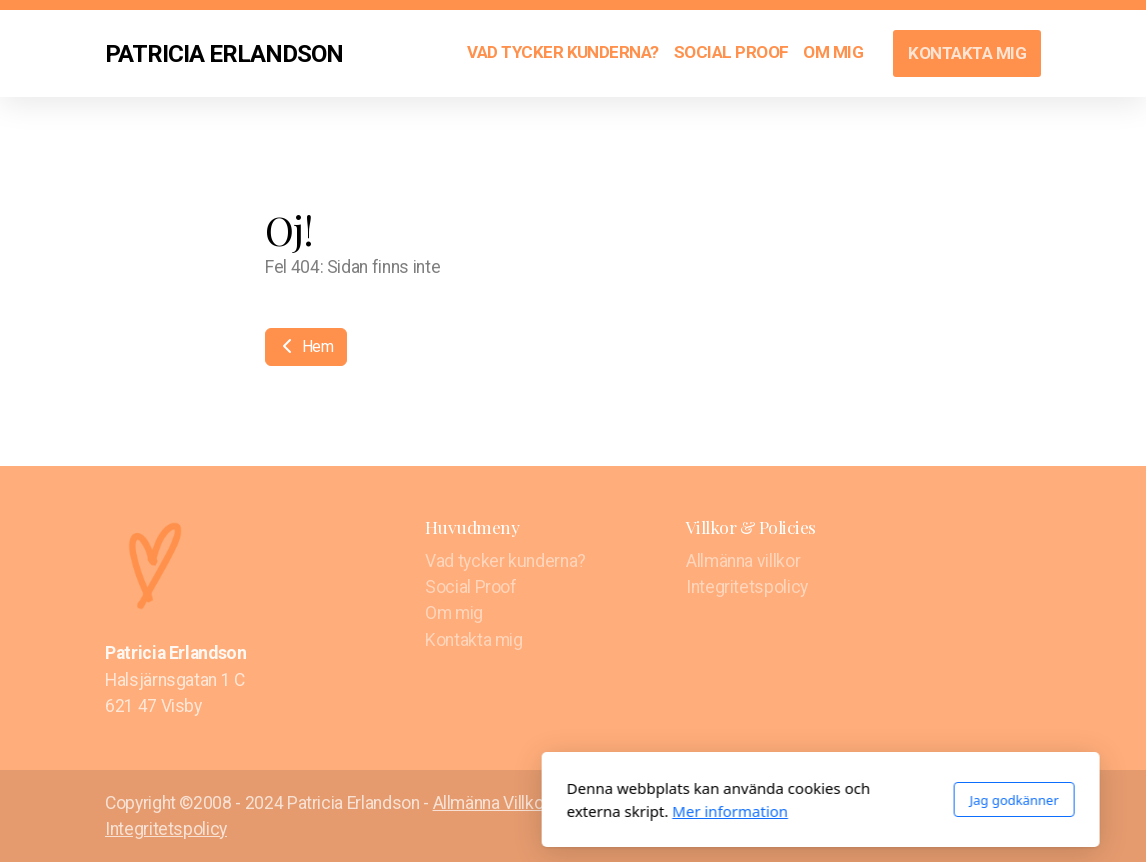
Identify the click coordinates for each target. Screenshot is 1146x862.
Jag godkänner (766, 800)
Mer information (483, 811)
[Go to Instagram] (1026, 805)
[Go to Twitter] (996, 805)
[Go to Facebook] (966, 805)
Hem (306, 346)
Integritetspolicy (166, 829)
